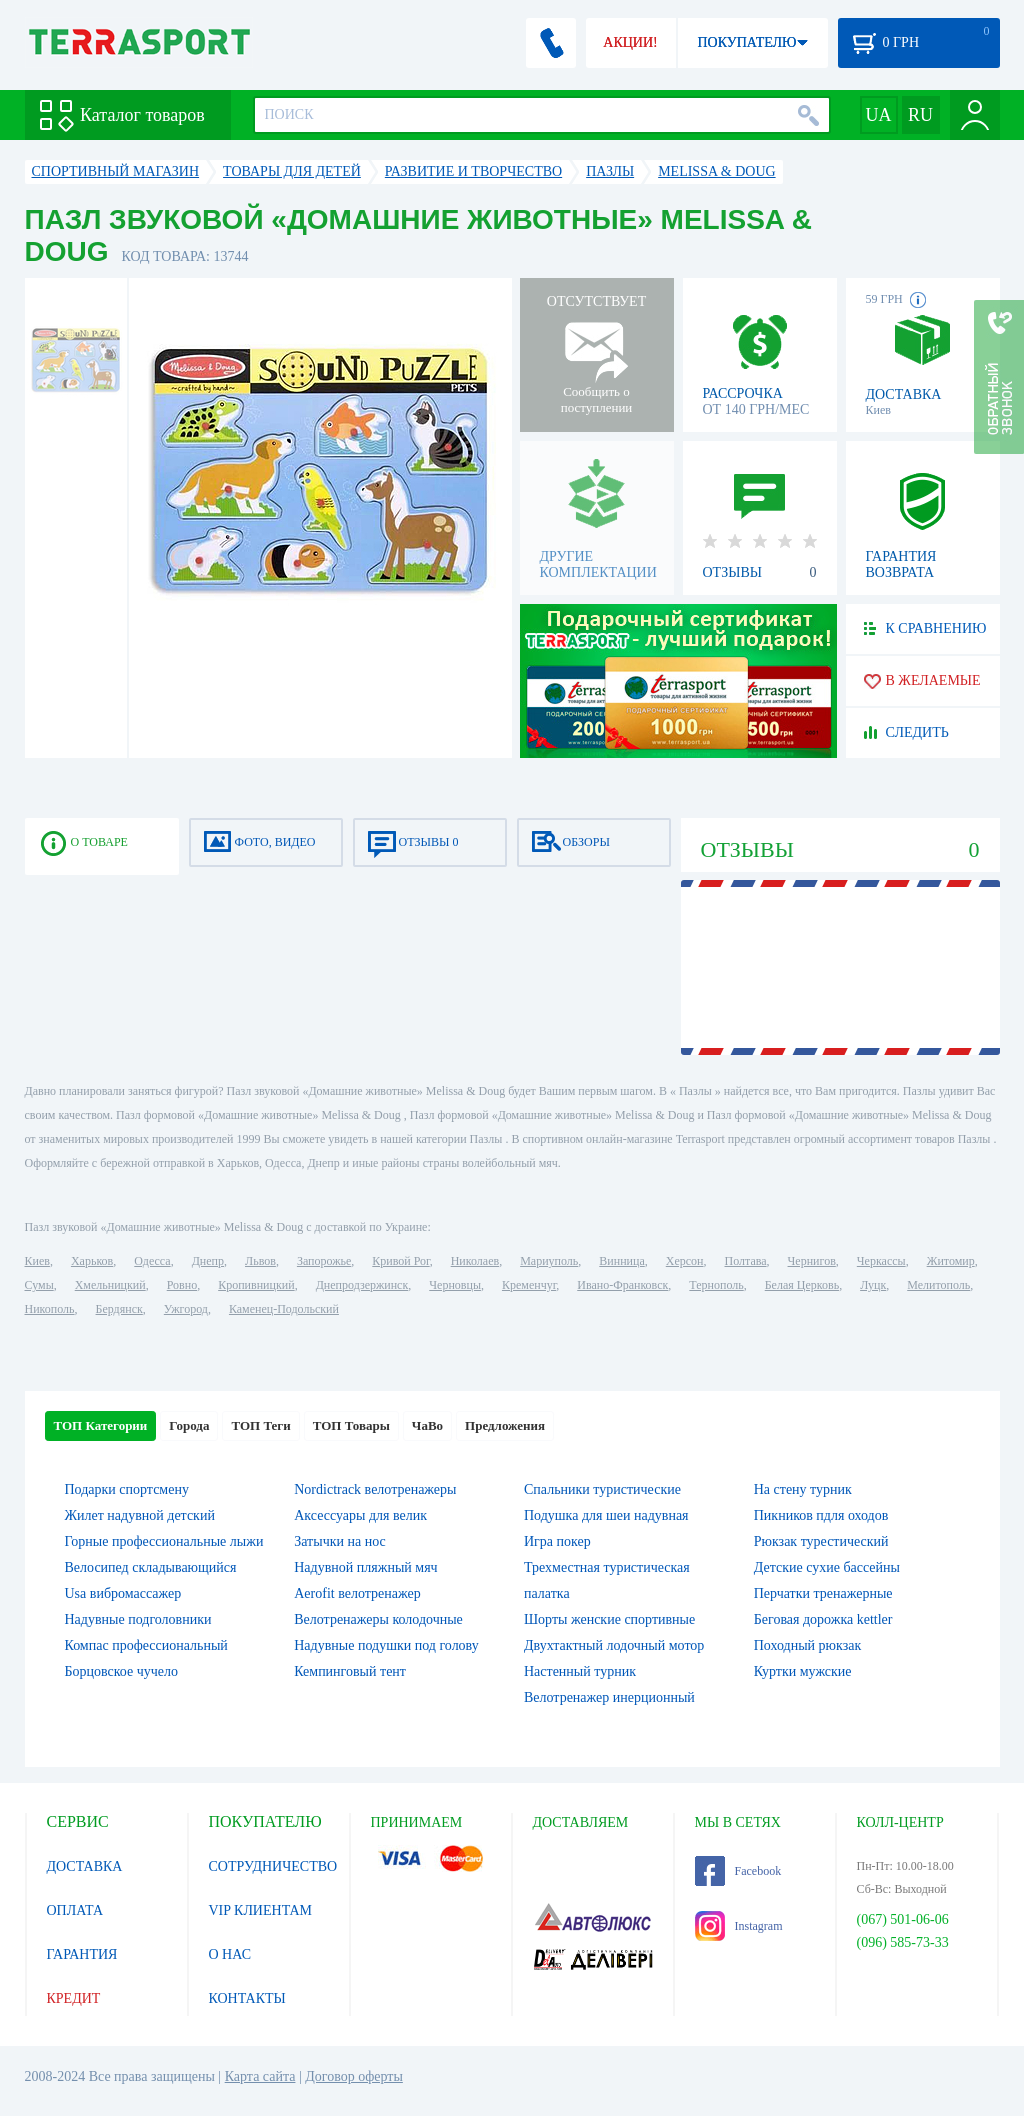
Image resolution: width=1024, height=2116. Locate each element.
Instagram (739, 1926)
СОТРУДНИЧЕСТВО (273, 1866)
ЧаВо (427, 1425)
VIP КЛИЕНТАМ (261, 1910)
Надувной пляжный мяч (365, 1567)
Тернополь (716, 1285)
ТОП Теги (260, 1425)
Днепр (208, 1261)
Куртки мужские (803, 1671)
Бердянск (119, 1309)
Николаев (475, 1261)
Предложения (505, 1425)
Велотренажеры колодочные (378, 1619)
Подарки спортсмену (127, 1489)
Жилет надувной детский (140, 1515)
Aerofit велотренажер (357, 1593)
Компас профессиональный (146, 1645)
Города (189, 1425)
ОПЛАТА (75, 1910)
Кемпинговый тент (350, 1671)
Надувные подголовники (138, 1619)
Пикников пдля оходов (821, 1515)
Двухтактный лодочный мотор (614, 1645)
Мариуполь (549, 1261)
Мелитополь (938, 1285)
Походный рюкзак (807, 1645)
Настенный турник (580, 1671)
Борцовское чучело (122, 1671)
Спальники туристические (602, 1489)
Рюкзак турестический (821, 1541)
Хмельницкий (110, 1285)
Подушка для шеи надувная (606, 1515)
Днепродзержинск (362, 1285)
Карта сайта (260, 2076)
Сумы (39, 1285)
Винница (621, 1261)
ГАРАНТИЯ (82, 1954)
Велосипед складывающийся (151, 1567)
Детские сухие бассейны (827, 1567)
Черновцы (455, 1285)
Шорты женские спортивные (609, 1619)
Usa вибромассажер (123, 1593)
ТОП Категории (101, 1425)
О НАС (230, 1954)
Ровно (182, 1285)
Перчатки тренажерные (823, 1593)
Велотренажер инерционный (609, 1697)
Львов (260, 1261)
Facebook (738, 1871)
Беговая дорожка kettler (823, 1619)
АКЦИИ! (630, 42)
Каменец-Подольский (284, 1309)
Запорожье (324, 1261)
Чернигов (812, 1261)
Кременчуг (529, 1285)
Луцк (873, 1285)
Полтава (746, 1261)
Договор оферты (354, 2076)
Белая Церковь (802, 1285)
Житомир (951, 1261)
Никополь (50, 1309)
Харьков (92, 1261)
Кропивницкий (256, 1285)
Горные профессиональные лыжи (164, 1541)
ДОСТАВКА (85, 1866)
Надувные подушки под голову (386, 1645)
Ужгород (186, 1309)
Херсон (685, 1261)
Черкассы (881, 1261)
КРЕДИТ (74, 1998)
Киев (37, 1261)
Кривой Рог (400, 1261)
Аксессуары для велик (360, 1515)
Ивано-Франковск (622, 1285)
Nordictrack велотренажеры (375, 1489)
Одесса (152, 1261)
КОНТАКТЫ (247, 1998)
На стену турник (803, 1489)
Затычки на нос (340, 1541)
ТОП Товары (351, 1425)
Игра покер (557, 1541)
